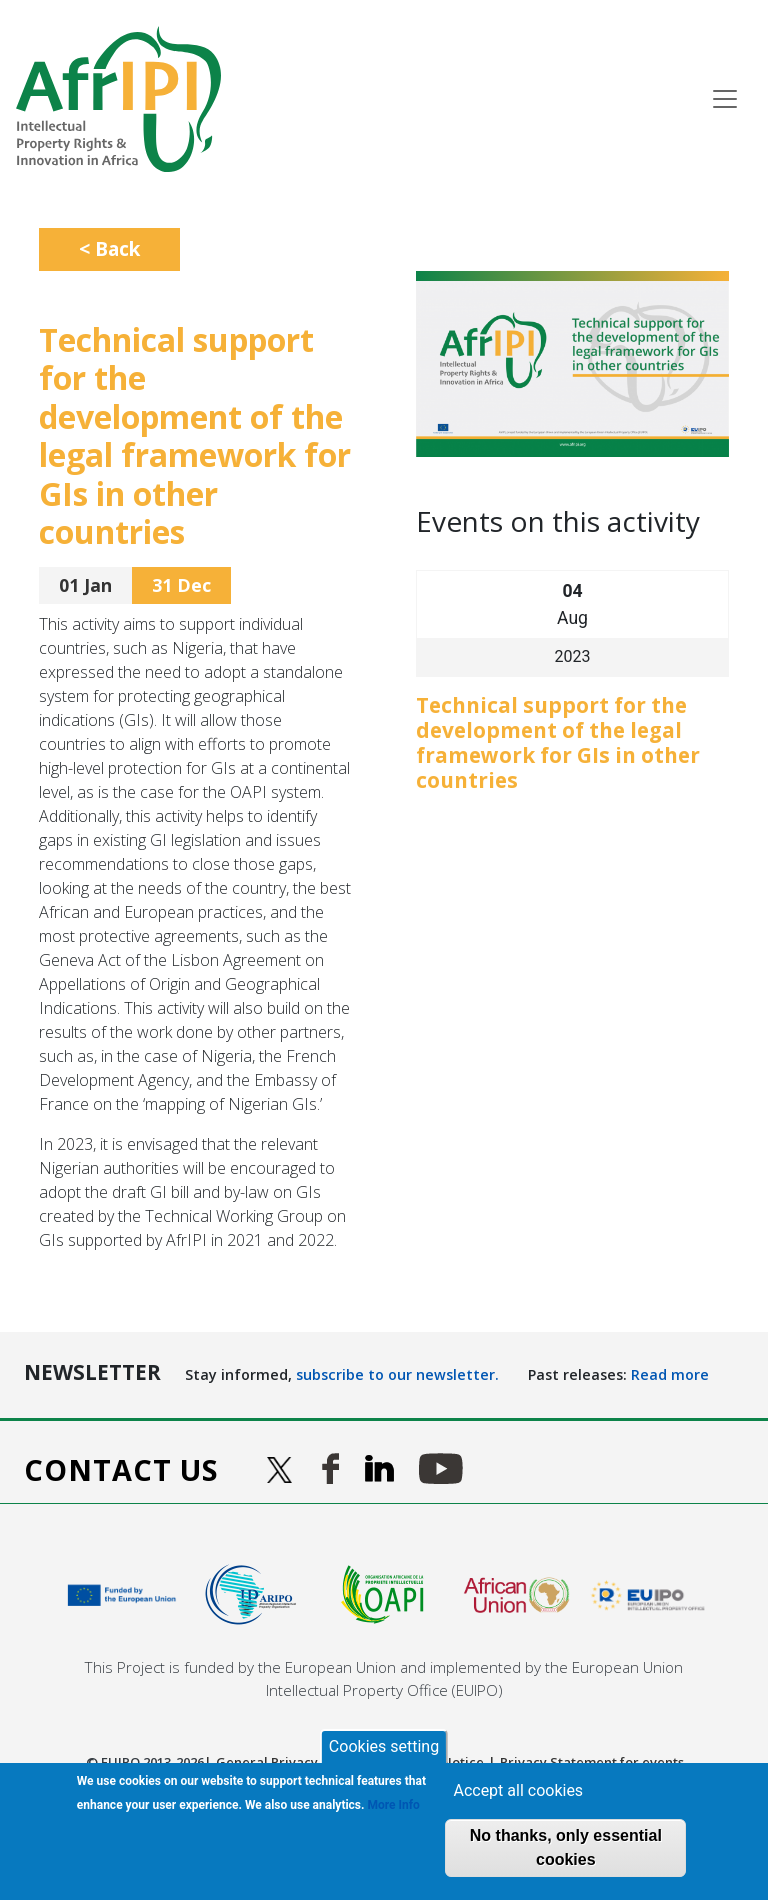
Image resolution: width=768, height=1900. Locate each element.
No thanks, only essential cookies (566, 1847)
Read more (670, 1374)
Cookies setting (384, 1746)
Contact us (121, 1469)
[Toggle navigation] (725, 99)
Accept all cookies (518, 1790)
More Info (394, 1805)
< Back (109, 248)
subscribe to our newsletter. (397, 1374)
